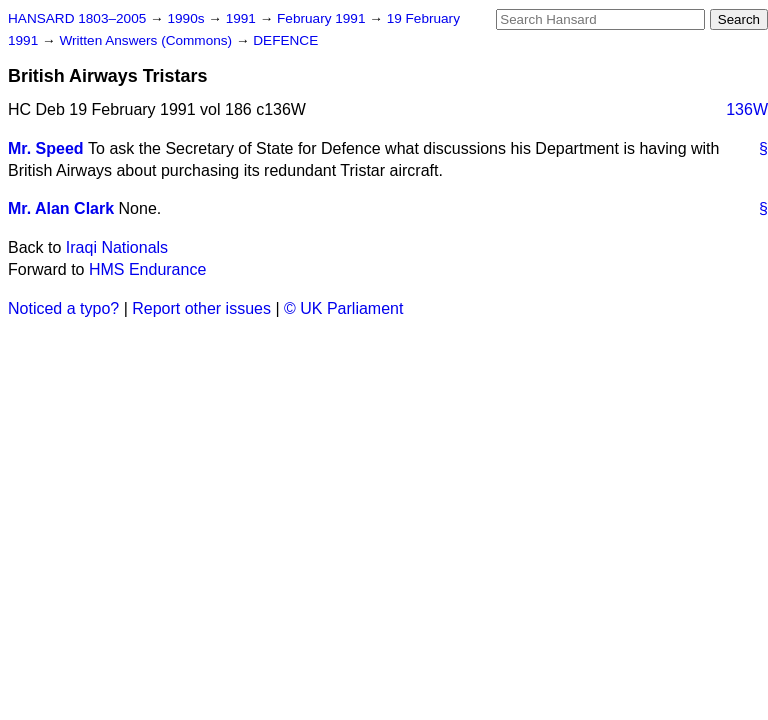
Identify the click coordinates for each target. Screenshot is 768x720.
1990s (187, 18)
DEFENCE (285, 40)
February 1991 (323, 18)
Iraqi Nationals (117, 247)
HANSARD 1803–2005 (77, 18)
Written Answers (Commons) (147, 40)
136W (747, 109)
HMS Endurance (147, 269)
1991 (243, 18)
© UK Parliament (343, 308)
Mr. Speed (46, 148)
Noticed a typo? (63, 308)
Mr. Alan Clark (61, 208)
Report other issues (201, 308)
